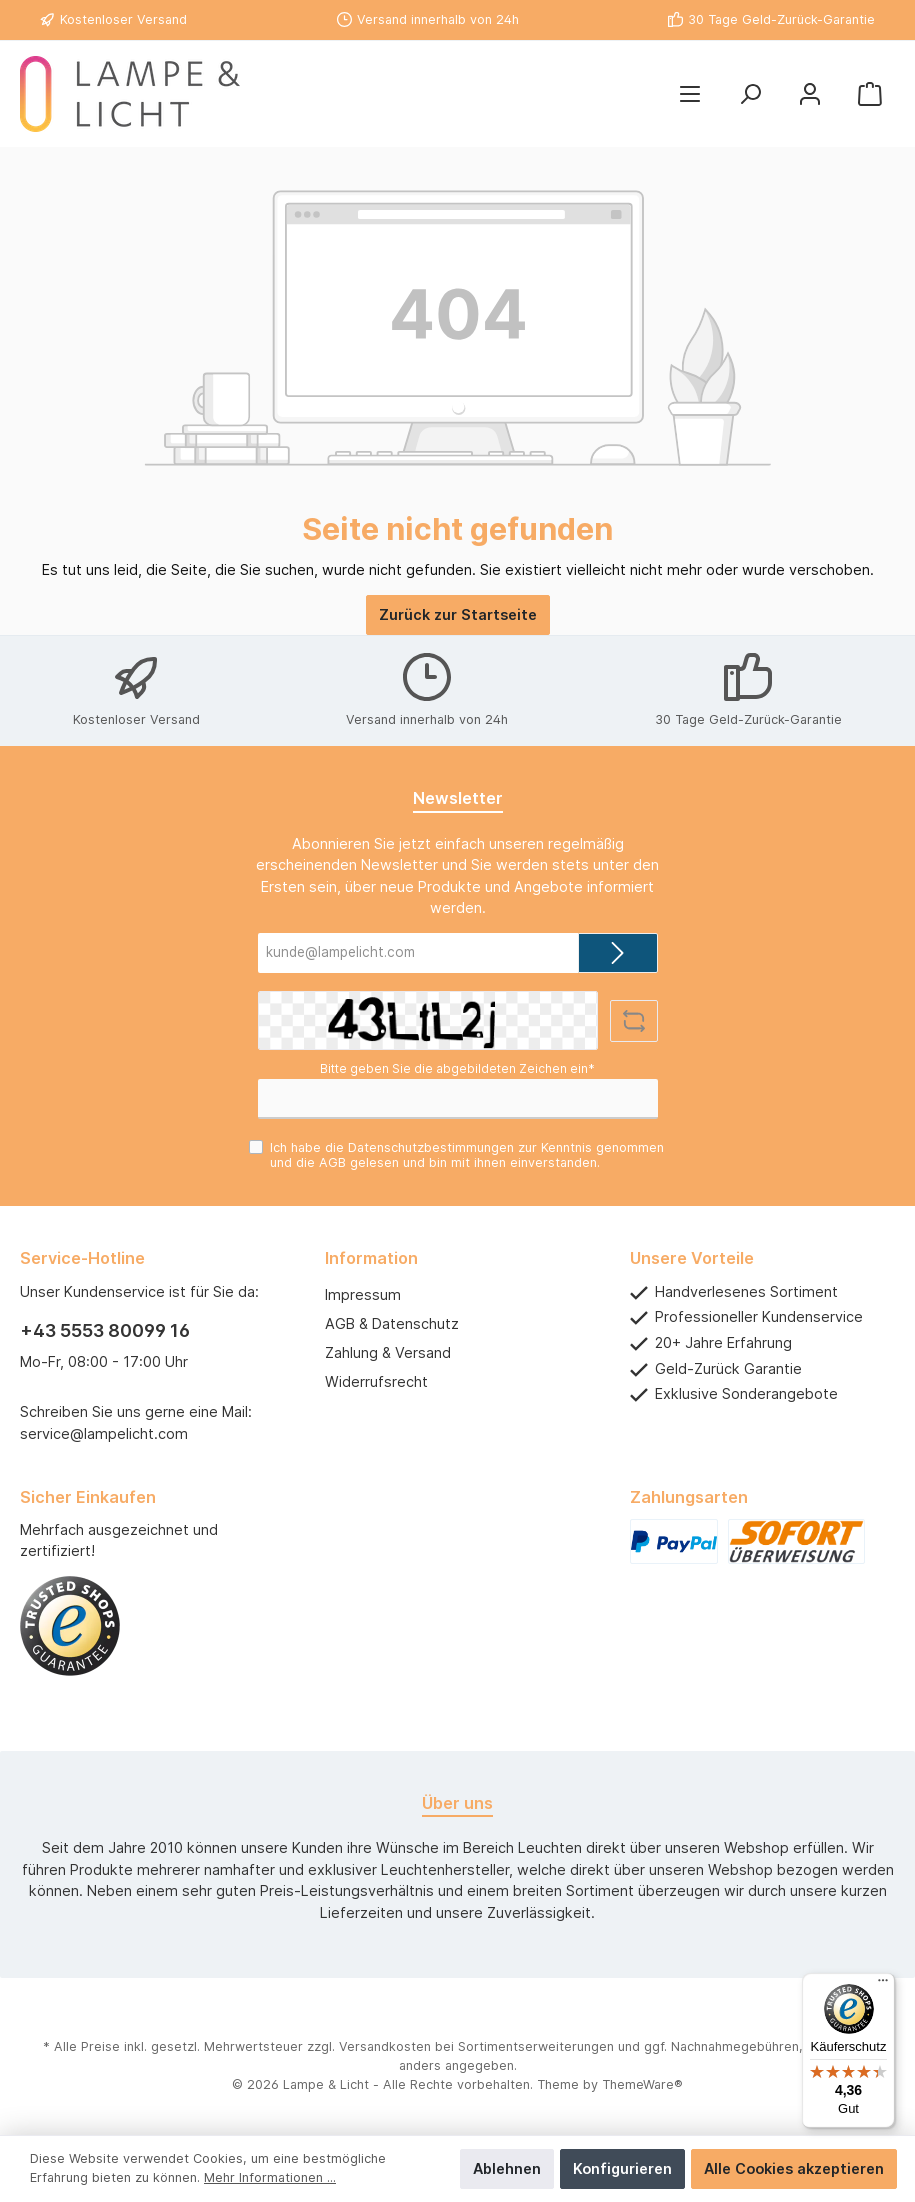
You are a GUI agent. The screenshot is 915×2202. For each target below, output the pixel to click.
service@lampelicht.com (104, 1433)
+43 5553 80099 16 (105, 1330)
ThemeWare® (642, 2084)
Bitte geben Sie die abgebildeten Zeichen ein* (457, 1068)
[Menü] (690, 94)
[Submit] (618, 953)
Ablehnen (507, 2168)
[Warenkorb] (870, 94)
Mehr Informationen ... (270, 2177)
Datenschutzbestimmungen (431, 1147)
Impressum (363, 1294)
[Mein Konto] (810, 94)
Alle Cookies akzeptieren (794, 2168)
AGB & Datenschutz (392, 1323)
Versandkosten (385, 2046)
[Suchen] (750, 94)
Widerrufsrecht (376, 1381)
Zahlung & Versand (388, 1352)
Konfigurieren (622, 2168)
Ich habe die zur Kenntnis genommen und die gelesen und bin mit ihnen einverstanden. (467, 1155)
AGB (332, 1162)
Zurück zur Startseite (458, 614)
